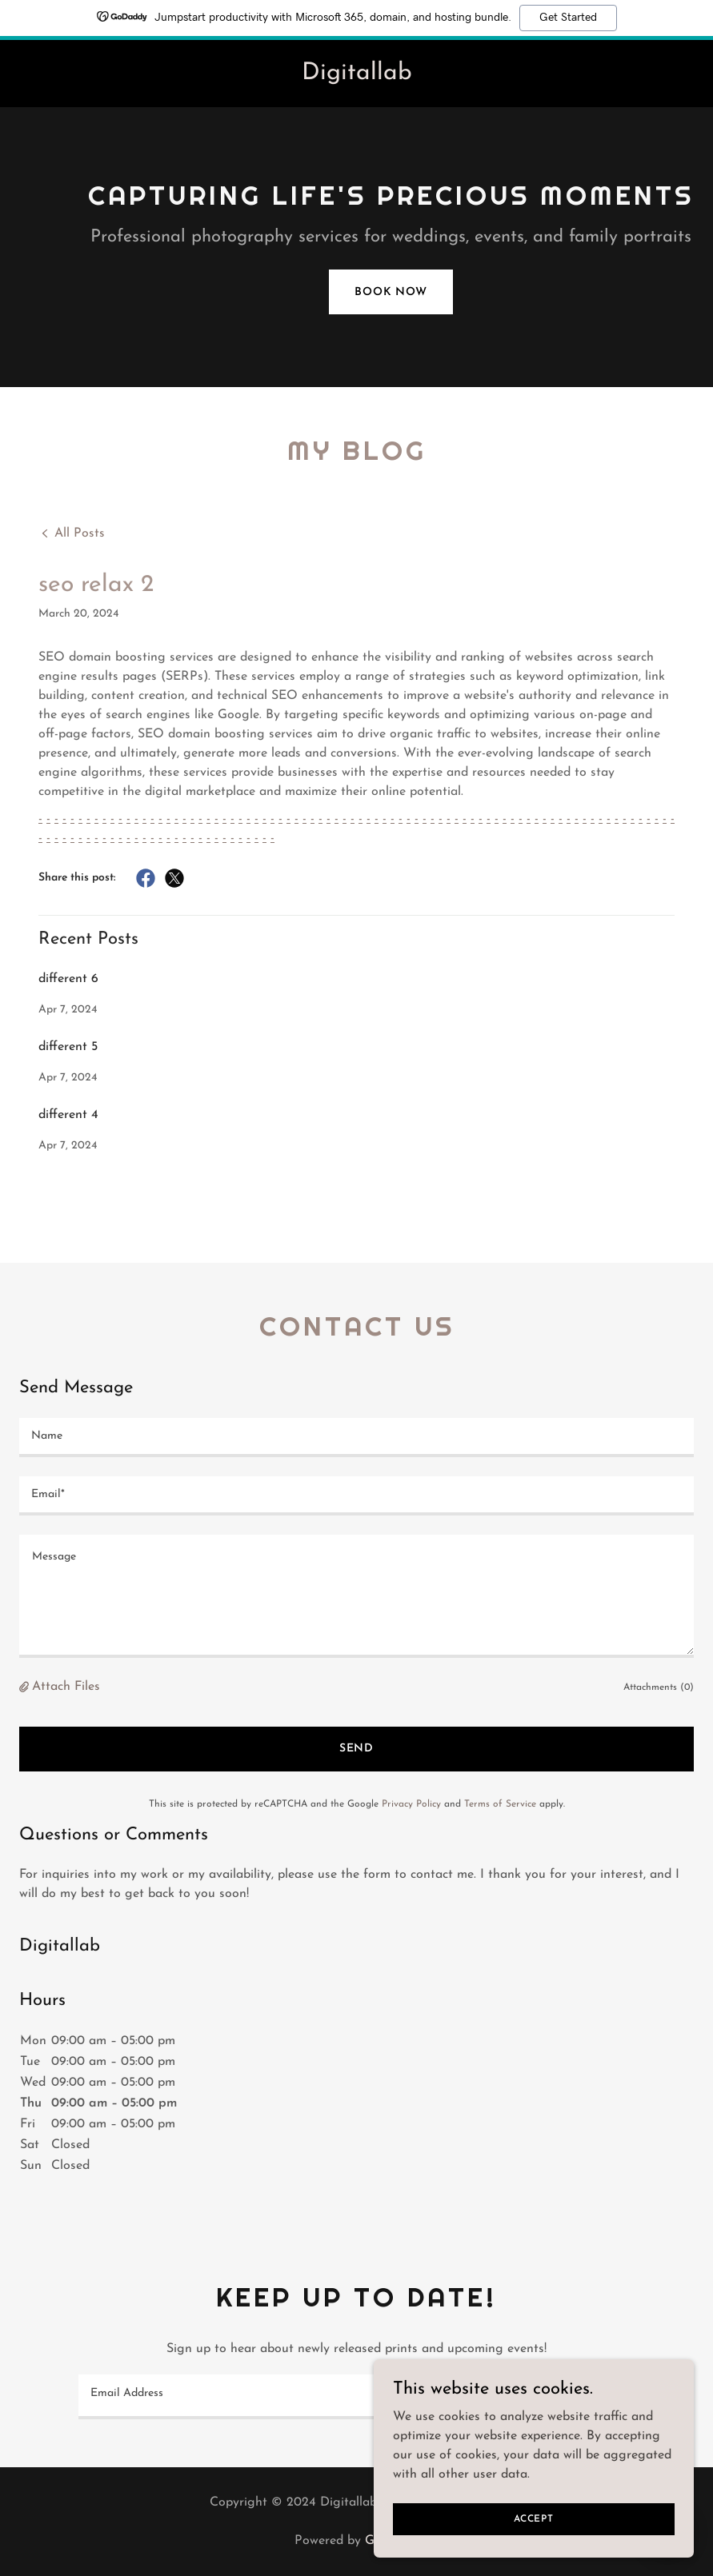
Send (357, 1749)
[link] (357, 76)
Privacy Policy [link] (411, 1804)
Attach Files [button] (66, 1686)
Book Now (390, 292)
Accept (534, 2518)
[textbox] (356, 1437)
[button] (25, 1687)
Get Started (568, 17)
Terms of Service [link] (500, 1804)
